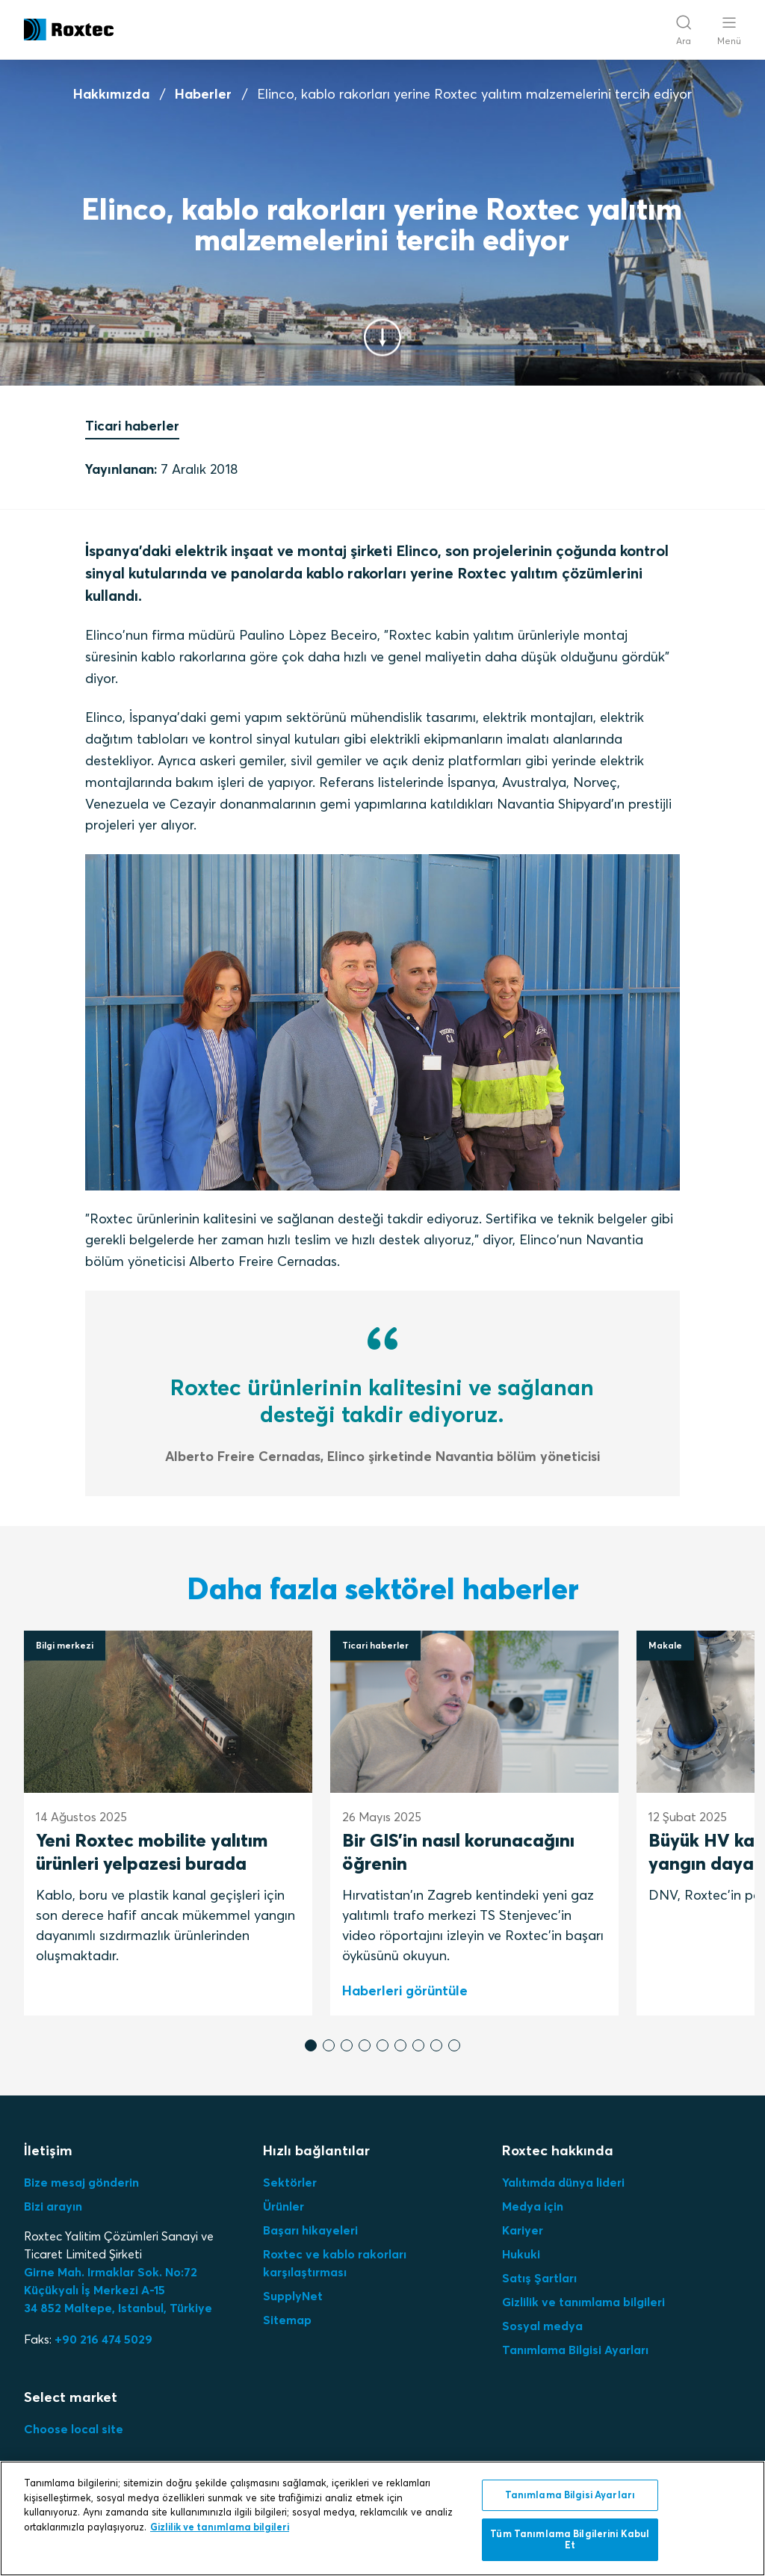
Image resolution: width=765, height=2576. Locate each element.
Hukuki (521, 2253)
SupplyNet (293, 2295)
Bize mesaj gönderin (81, 2182)
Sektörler (290, 2182)
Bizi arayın (53, 2206)
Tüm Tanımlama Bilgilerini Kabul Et (569, 2539)
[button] (311, 2045)
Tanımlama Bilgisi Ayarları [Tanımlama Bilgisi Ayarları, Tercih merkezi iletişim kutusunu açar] (570, 2495)
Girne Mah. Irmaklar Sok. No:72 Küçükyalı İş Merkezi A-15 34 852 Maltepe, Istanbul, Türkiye (118, 2289)
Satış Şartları (539, 2277)
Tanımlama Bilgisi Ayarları (575, 2349)
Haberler (203, 93)
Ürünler (283, 2206)
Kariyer (522, 2230)
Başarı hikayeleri (310, 2230)
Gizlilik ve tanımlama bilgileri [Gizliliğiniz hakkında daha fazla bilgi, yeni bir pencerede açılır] (219, 2527)
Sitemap (287, 2319)
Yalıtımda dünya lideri (563, 2182)
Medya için (532, 2206)
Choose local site (73, 2428)
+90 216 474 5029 (103, 2339)
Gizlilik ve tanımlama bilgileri (583, 2301)
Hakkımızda (111, 93)
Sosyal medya (542, 2325)
